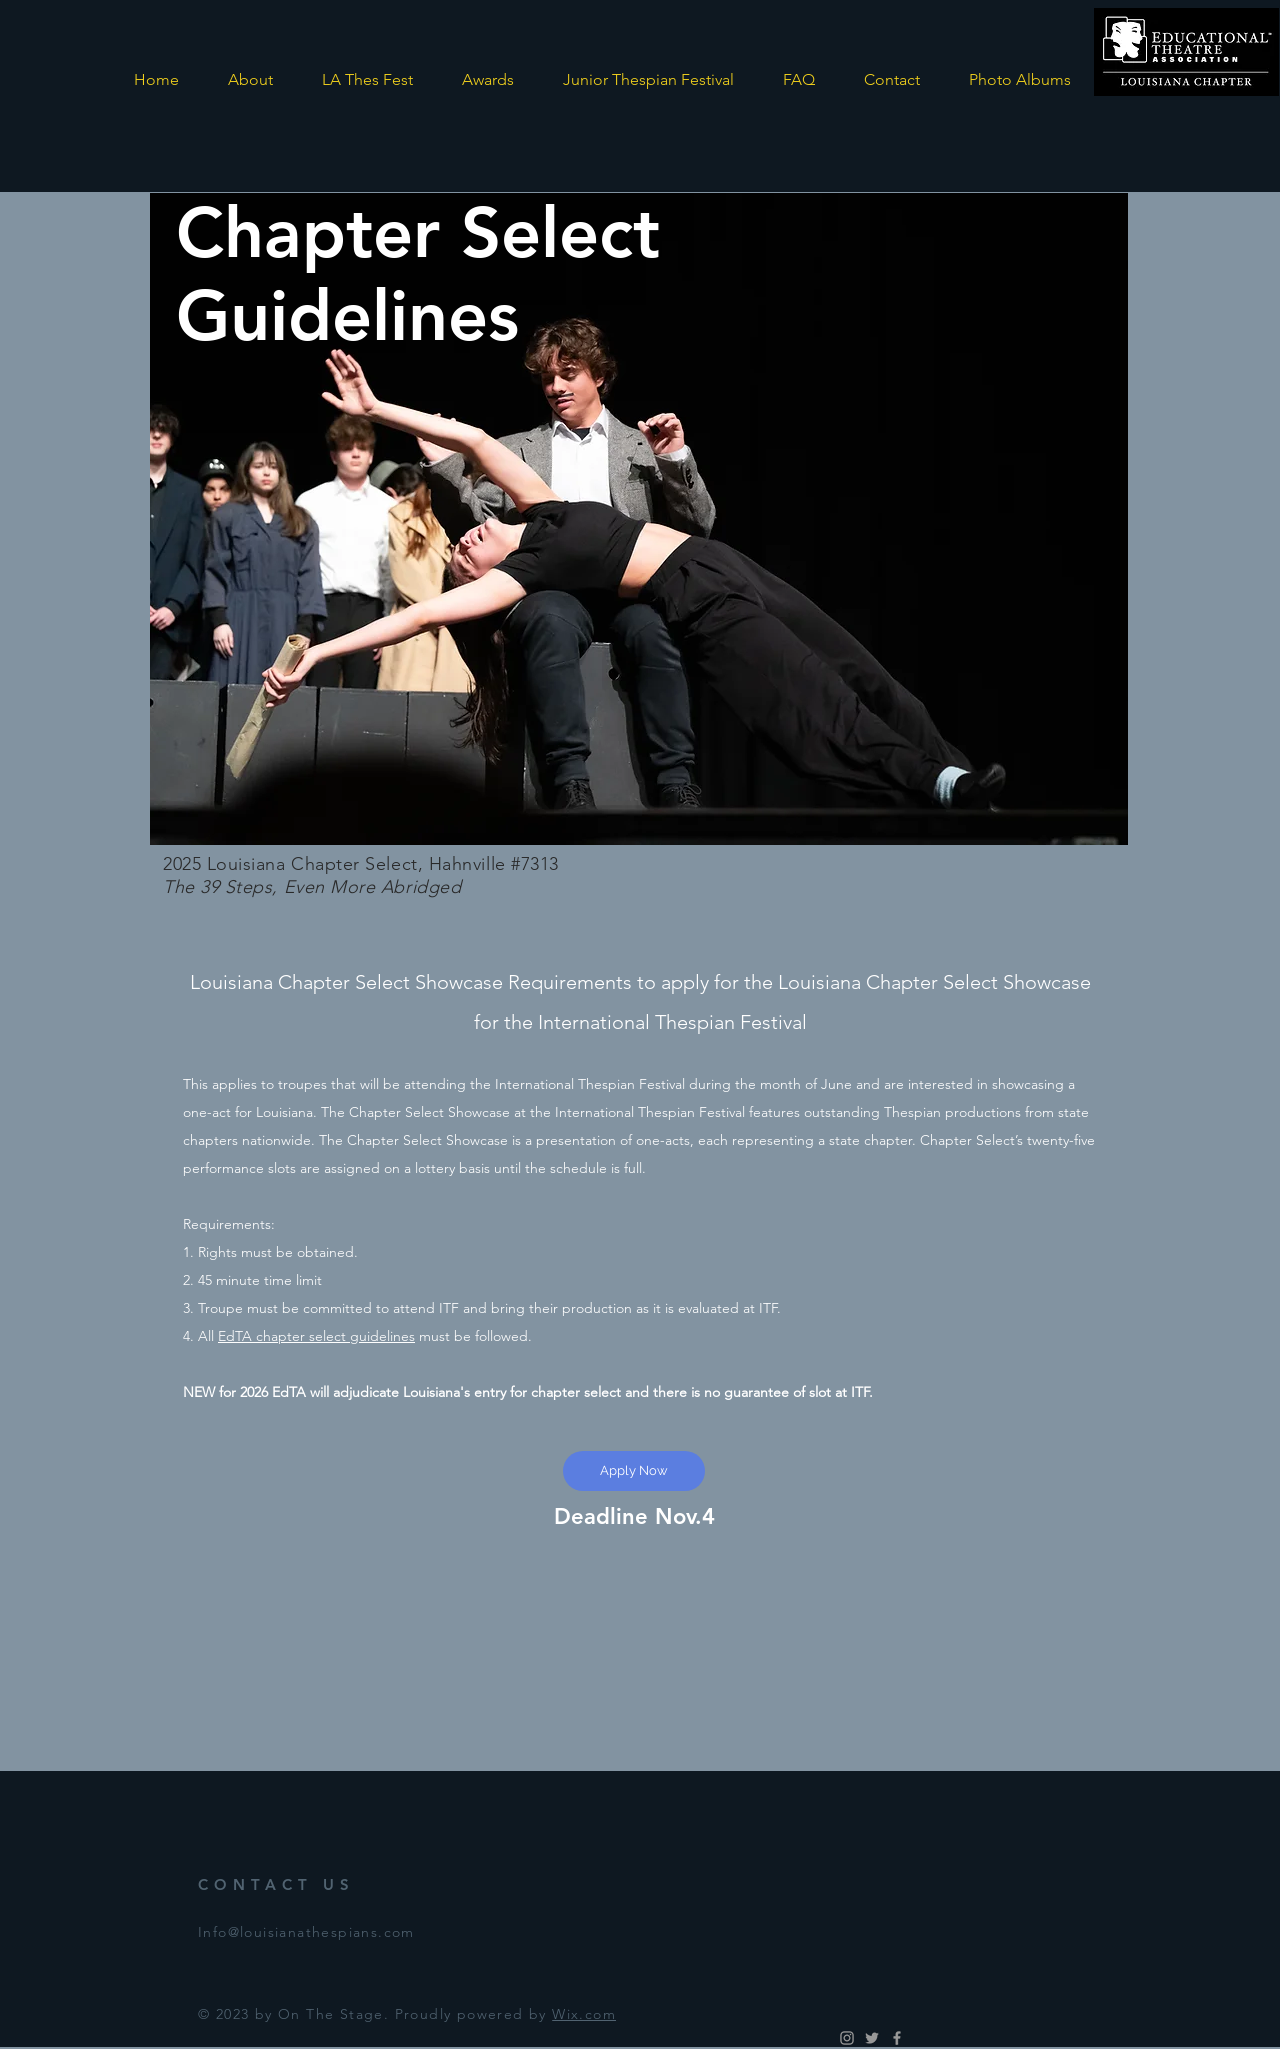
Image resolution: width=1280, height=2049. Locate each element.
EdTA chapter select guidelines (316, 1336)
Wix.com (584, 2014)
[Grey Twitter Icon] (872, 2038)
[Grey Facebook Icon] (897, 2038)
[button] (367, 80)
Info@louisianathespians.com (306, 1932)
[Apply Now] (634, 1471)
